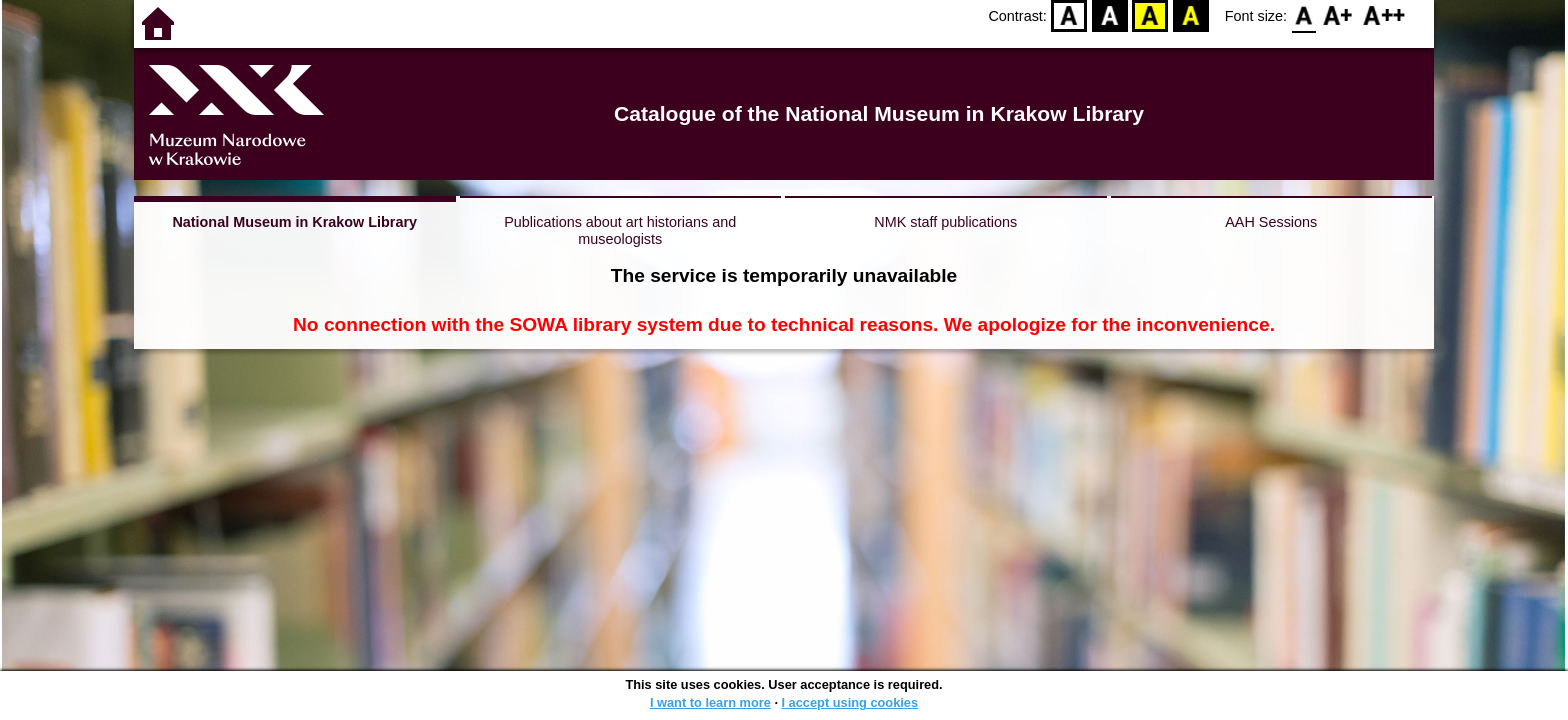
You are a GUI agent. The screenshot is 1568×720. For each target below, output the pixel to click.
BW (1110, 15)
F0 (1303, 15)
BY (1190, 15)
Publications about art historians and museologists (620, 230)
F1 (1338, 15)
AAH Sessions (1271, 222)
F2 (1384, 15)
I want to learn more (710, 702)
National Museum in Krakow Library (294, 222)
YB (1150, 15)
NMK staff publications (945, 222)
